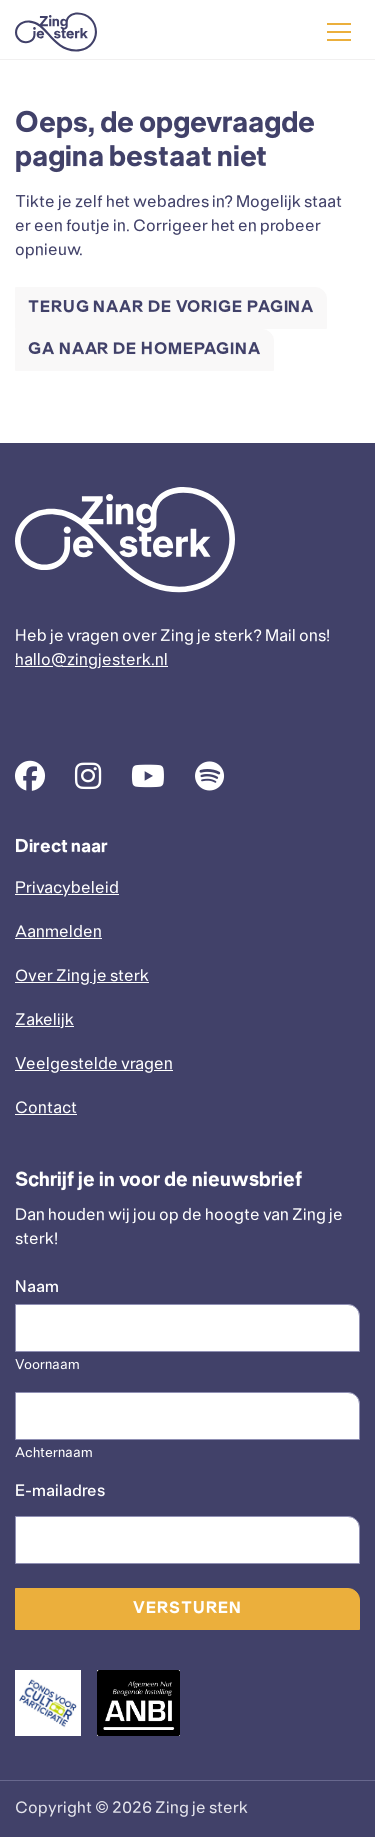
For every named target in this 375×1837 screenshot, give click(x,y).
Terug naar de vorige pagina (171, 307)
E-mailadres (60, 1491)
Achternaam (54, 1453)
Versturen (187, 1608)
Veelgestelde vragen (94, 1064)
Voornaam (47, 1365)
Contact (46, 1108)
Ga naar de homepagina (144, 349)
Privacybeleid (67, 888)
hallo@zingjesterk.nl (91, 660)
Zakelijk (44, 1020)
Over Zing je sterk (82, 976)
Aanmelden (58, 932)
